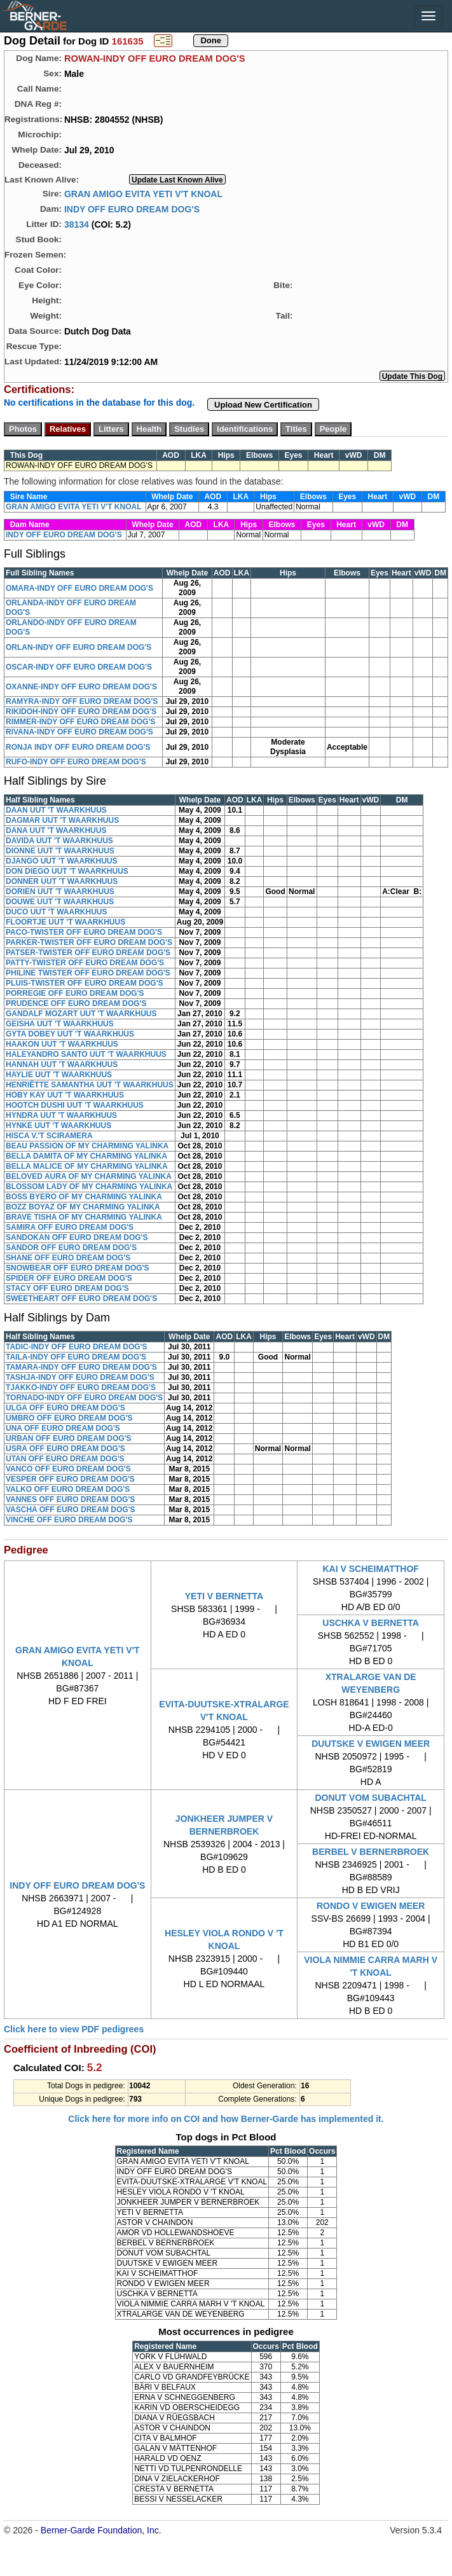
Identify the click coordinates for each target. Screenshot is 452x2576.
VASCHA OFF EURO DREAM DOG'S (70, 1509)
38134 (76, 224)
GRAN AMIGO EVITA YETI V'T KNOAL (143, 193)
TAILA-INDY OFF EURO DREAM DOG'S (76, 1357)
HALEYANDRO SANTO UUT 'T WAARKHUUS (86, 1054)
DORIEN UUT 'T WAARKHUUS (60, 891)
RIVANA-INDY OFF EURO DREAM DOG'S (79, 731)
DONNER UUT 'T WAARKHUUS (62, 881)
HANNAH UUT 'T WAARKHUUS (62, 1064)
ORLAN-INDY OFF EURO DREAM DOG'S (78, 647)
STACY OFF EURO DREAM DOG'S (67, 1288)
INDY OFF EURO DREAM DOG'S (132, 208)
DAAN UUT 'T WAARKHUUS (56, 810)
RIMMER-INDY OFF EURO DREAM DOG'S (80, 721)
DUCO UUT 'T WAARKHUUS (56, 911)
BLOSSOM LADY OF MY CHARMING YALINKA (89, 1186)
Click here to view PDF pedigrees (74, 2029)
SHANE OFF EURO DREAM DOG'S (68, 1257)
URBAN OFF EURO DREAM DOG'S (69, 1438)
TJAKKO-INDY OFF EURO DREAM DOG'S (81, 1387)
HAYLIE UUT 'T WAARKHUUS (59, 1074)
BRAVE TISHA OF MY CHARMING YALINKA (84, 1217)
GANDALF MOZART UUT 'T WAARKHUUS (81, 1013)
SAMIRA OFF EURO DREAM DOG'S (70, 1227)
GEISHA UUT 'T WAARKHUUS (60, 1023)
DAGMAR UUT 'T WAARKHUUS (62, 820)
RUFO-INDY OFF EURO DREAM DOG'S (76, 761)
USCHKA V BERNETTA (370, 1623)
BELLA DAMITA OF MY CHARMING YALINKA (86, 1156)
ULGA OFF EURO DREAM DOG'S (65, 1407)
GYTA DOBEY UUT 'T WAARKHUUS (70, 1034)
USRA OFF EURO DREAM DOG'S (65, 1448)
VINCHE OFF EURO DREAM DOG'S (69, 1519)
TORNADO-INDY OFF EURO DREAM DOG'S (84, 1397)
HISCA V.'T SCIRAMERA (49, 1135)
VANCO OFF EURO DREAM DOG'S (68, 1468)
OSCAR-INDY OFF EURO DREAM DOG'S (79, 667)
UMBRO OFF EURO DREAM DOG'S (69, 1418)
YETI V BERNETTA (224, 1596)
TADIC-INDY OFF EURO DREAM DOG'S (76, 1346)
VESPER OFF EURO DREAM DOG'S (70, 1479)
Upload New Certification (263, 405)
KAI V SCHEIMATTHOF (370, 1569)
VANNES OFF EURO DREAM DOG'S (70, 1499)
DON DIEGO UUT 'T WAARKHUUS (67, 871)
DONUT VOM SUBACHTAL (371, 1798)
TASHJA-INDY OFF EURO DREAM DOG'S (80, 1377)
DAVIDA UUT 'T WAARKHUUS (59, 840)
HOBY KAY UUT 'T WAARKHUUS (65, 1095)
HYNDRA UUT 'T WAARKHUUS (61, 1115)
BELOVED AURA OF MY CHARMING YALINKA (89, 1176)
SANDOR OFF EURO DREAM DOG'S (71, 1247)
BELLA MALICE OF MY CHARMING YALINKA (87, 1166)
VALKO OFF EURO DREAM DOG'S (68, 1489)
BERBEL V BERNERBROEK (370, 1852)
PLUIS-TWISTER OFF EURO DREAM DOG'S (84, 983)
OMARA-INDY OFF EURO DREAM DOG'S (79, 588)
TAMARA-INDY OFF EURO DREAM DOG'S (81, 1367)
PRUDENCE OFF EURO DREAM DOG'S (76, 1003)
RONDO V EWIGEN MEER (371, 1906)
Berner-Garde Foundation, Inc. (101, 2530)
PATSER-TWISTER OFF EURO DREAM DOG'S (88, 952)
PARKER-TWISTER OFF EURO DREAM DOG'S (89, 942)
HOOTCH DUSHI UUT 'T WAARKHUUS (75, 1105)
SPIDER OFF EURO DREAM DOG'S (69, 1278)
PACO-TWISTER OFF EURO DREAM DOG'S (84, 932)
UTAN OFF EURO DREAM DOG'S (65, 1458)
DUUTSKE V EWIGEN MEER (371, 1744)
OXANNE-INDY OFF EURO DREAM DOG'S (81, 686)
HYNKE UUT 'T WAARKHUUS (58, 1125)
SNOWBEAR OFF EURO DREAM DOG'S (77, 1268)
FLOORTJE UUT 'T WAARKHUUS (65, 922)
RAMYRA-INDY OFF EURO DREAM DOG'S (82, 701)
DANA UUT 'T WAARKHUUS (56, 830)
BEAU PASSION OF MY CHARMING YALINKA (87, 1145)
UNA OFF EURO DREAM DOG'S (63, 1428)
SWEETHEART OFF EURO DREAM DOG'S (81, 1298)
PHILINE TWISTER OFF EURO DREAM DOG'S (88, 972)
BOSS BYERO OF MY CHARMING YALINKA (84, 1196)
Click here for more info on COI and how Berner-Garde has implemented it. (225, 2119)
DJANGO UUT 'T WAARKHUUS (62, 861)
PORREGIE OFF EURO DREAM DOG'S (75, 993)
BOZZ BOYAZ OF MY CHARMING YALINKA (83, 1206)
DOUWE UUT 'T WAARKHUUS (60, 901)
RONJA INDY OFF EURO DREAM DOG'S (78, 747)
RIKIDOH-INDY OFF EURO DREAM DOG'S (81, 711)
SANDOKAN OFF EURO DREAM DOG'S (77, 1237)
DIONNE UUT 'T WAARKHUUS (60, 850)
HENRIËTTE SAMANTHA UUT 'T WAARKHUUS (90, 1084)
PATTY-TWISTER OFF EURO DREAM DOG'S (85, 962)
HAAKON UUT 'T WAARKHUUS (62, 1044)
